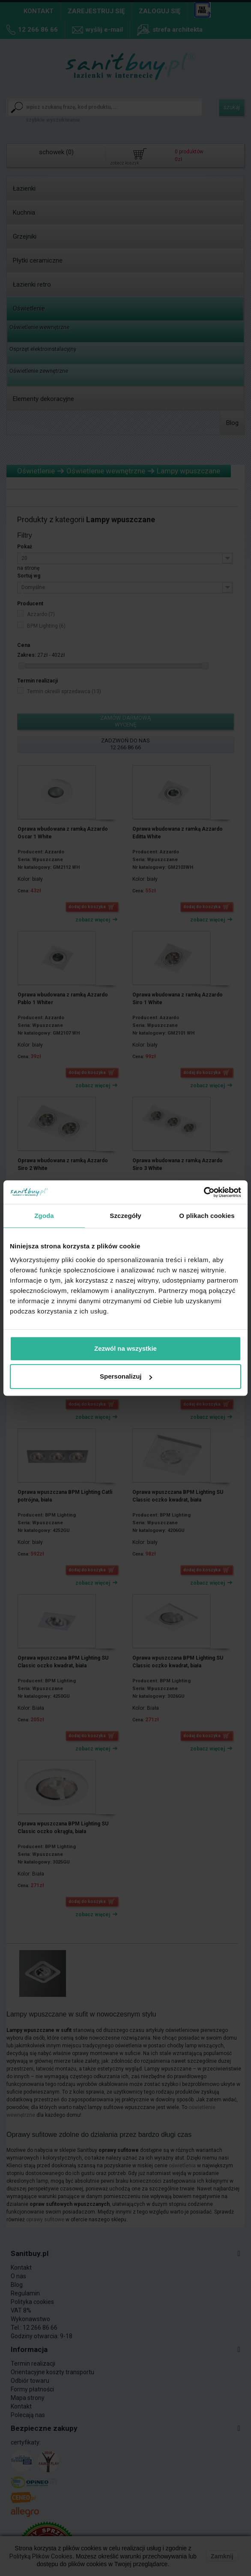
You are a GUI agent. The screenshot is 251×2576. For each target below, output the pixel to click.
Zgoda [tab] (44, 1215)
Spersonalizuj (126, 1376)
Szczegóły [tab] (125, 1215)
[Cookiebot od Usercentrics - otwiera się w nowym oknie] (203, 1192)
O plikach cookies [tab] (206, 1215)
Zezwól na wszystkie (125, 1348)
